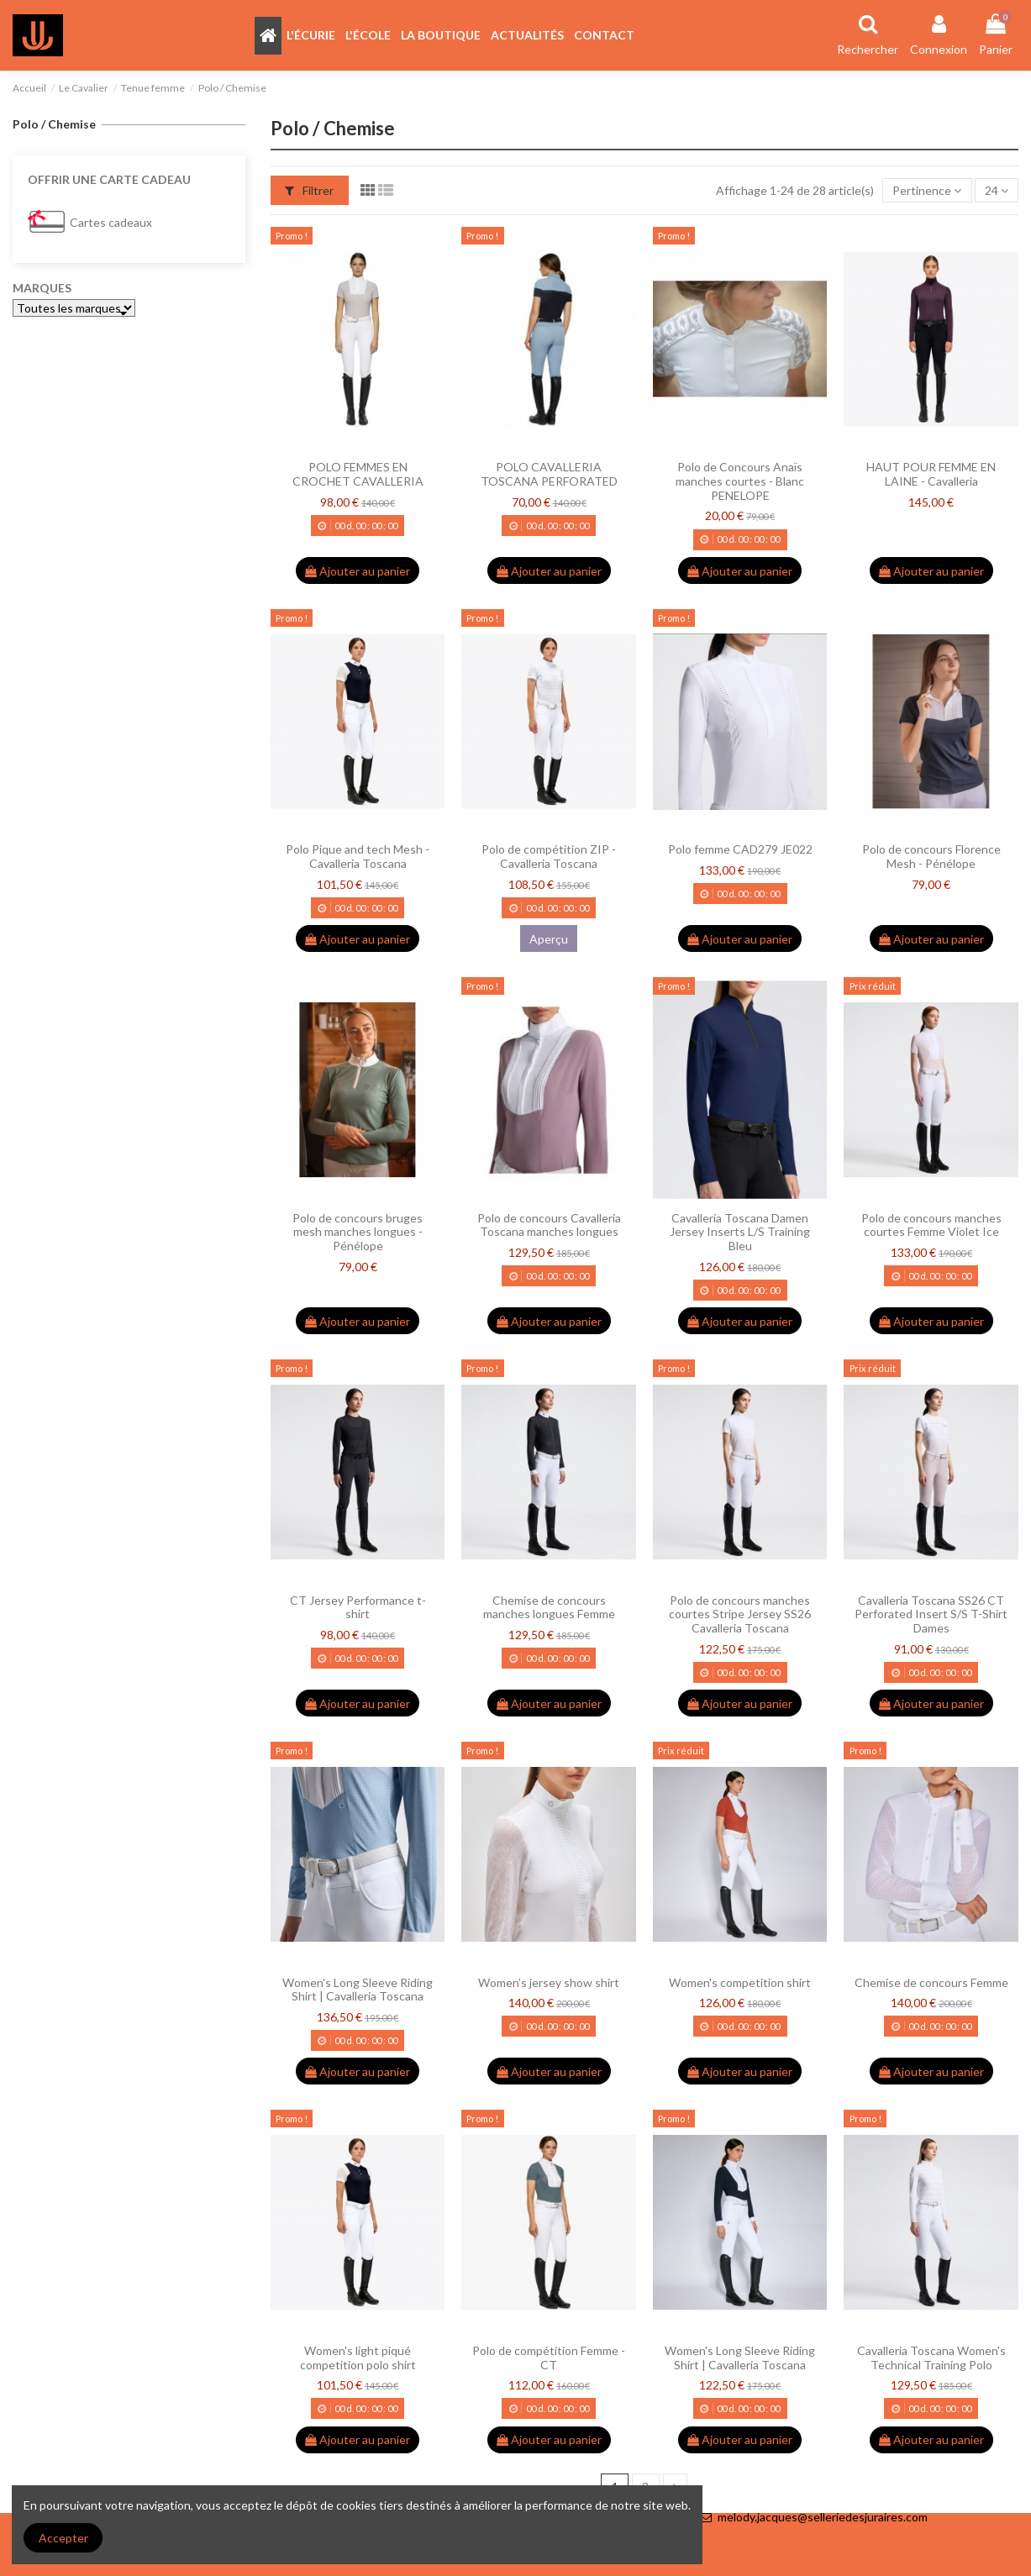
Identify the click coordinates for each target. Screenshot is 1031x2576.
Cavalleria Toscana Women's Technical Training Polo (931, 2357)
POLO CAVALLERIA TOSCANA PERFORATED (549, 474)
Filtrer (309, 190)
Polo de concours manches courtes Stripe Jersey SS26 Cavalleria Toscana (740, 1614)
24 (996, 190)
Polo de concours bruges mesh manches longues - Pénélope (357, 1232)
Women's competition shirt (740, 1982)
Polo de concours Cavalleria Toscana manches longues (549, 1225)
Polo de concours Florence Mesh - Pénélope (931, 856)
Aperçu (548, 939)
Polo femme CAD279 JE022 (740, 849)
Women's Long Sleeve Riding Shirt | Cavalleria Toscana (357, 1989)
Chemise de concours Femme (931, 1982)
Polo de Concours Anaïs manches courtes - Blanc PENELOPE (740, 481)
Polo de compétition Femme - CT (548, 2357)
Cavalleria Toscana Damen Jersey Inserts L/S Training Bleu (740, 1232)
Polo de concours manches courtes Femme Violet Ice (931, 1225)
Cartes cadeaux (111, 222)
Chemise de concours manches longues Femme (549, 1607)
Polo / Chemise (54, 124)
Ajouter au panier (357, 571)
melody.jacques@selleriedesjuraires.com (823, 2517)
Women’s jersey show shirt (548, 1982)
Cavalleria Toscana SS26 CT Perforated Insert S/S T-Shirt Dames (931, 1614)
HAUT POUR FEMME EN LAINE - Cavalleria (931, 474)
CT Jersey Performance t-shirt (358, 1607)
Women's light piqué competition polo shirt (358, 2357)
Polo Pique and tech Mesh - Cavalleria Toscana (357, 856)
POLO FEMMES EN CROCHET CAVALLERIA (357, 474)
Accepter (63, 2538)
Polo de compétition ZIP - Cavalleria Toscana (548, 856)
